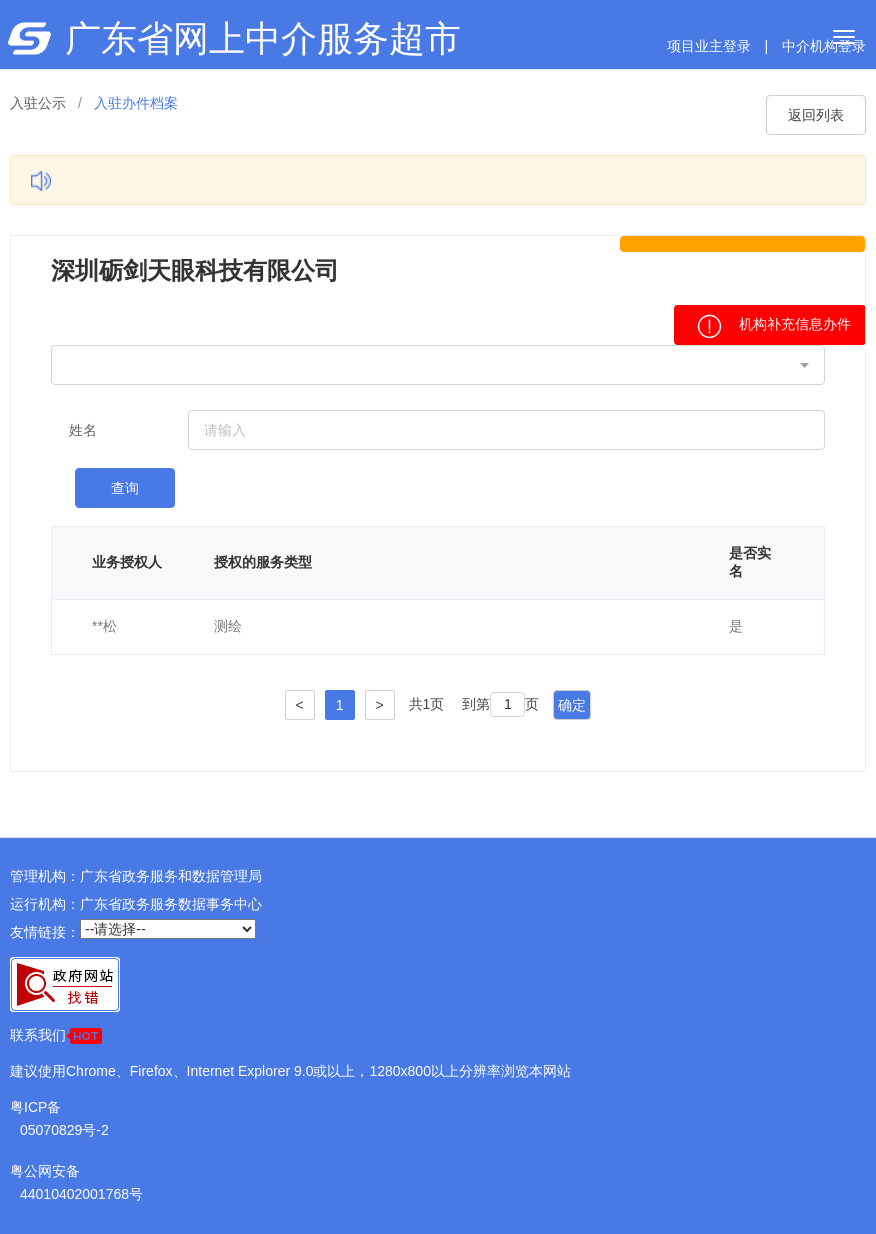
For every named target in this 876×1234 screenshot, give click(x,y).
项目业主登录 (709, 46)
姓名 (83, 430)
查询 (125, 488)
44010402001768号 (81, 1194)
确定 (572, 705)
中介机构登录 (824, 46)
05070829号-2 (64, 1130)
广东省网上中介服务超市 (263, 38)
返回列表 (816, 115)
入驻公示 (38, 103)
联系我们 (56, 1035)
